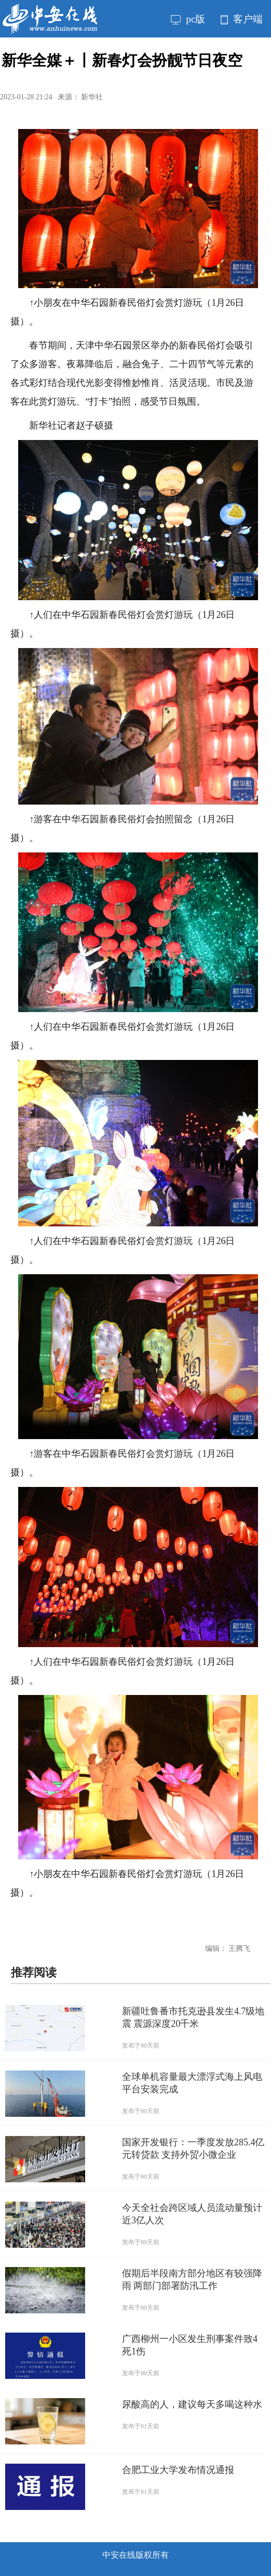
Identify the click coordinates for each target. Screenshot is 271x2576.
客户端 (242, 19)
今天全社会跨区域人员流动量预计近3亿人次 (192, 2214)
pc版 (188, 19)
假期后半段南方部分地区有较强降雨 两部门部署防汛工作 (192, 2279)
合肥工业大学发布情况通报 (178, 2470)
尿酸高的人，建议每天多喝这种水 (192, 2404)
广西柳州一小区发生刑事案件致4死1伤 (190, 2345)
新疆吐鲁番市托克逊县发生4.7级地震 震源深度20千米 (193, 2017)
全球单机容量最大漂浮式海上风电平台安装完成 (192, 2083)
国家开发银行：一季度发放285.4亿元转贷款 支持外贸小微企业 (193, 2148)
